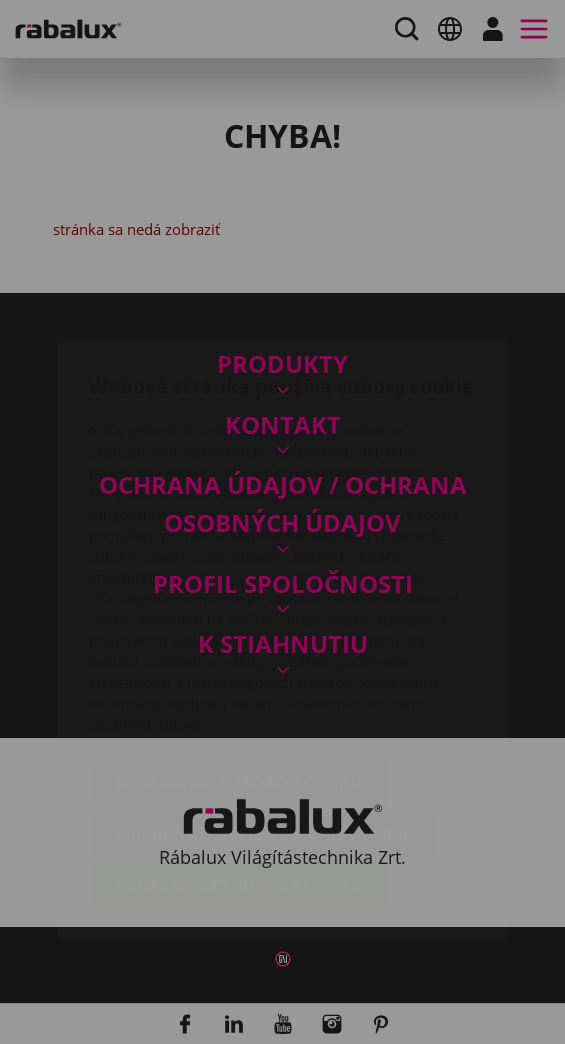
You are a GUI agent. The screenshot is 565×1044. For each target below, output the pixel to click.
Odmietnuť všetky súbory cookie (264, 716)
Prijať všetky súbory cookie (241, 767)
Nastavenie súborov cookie (240, 665)
